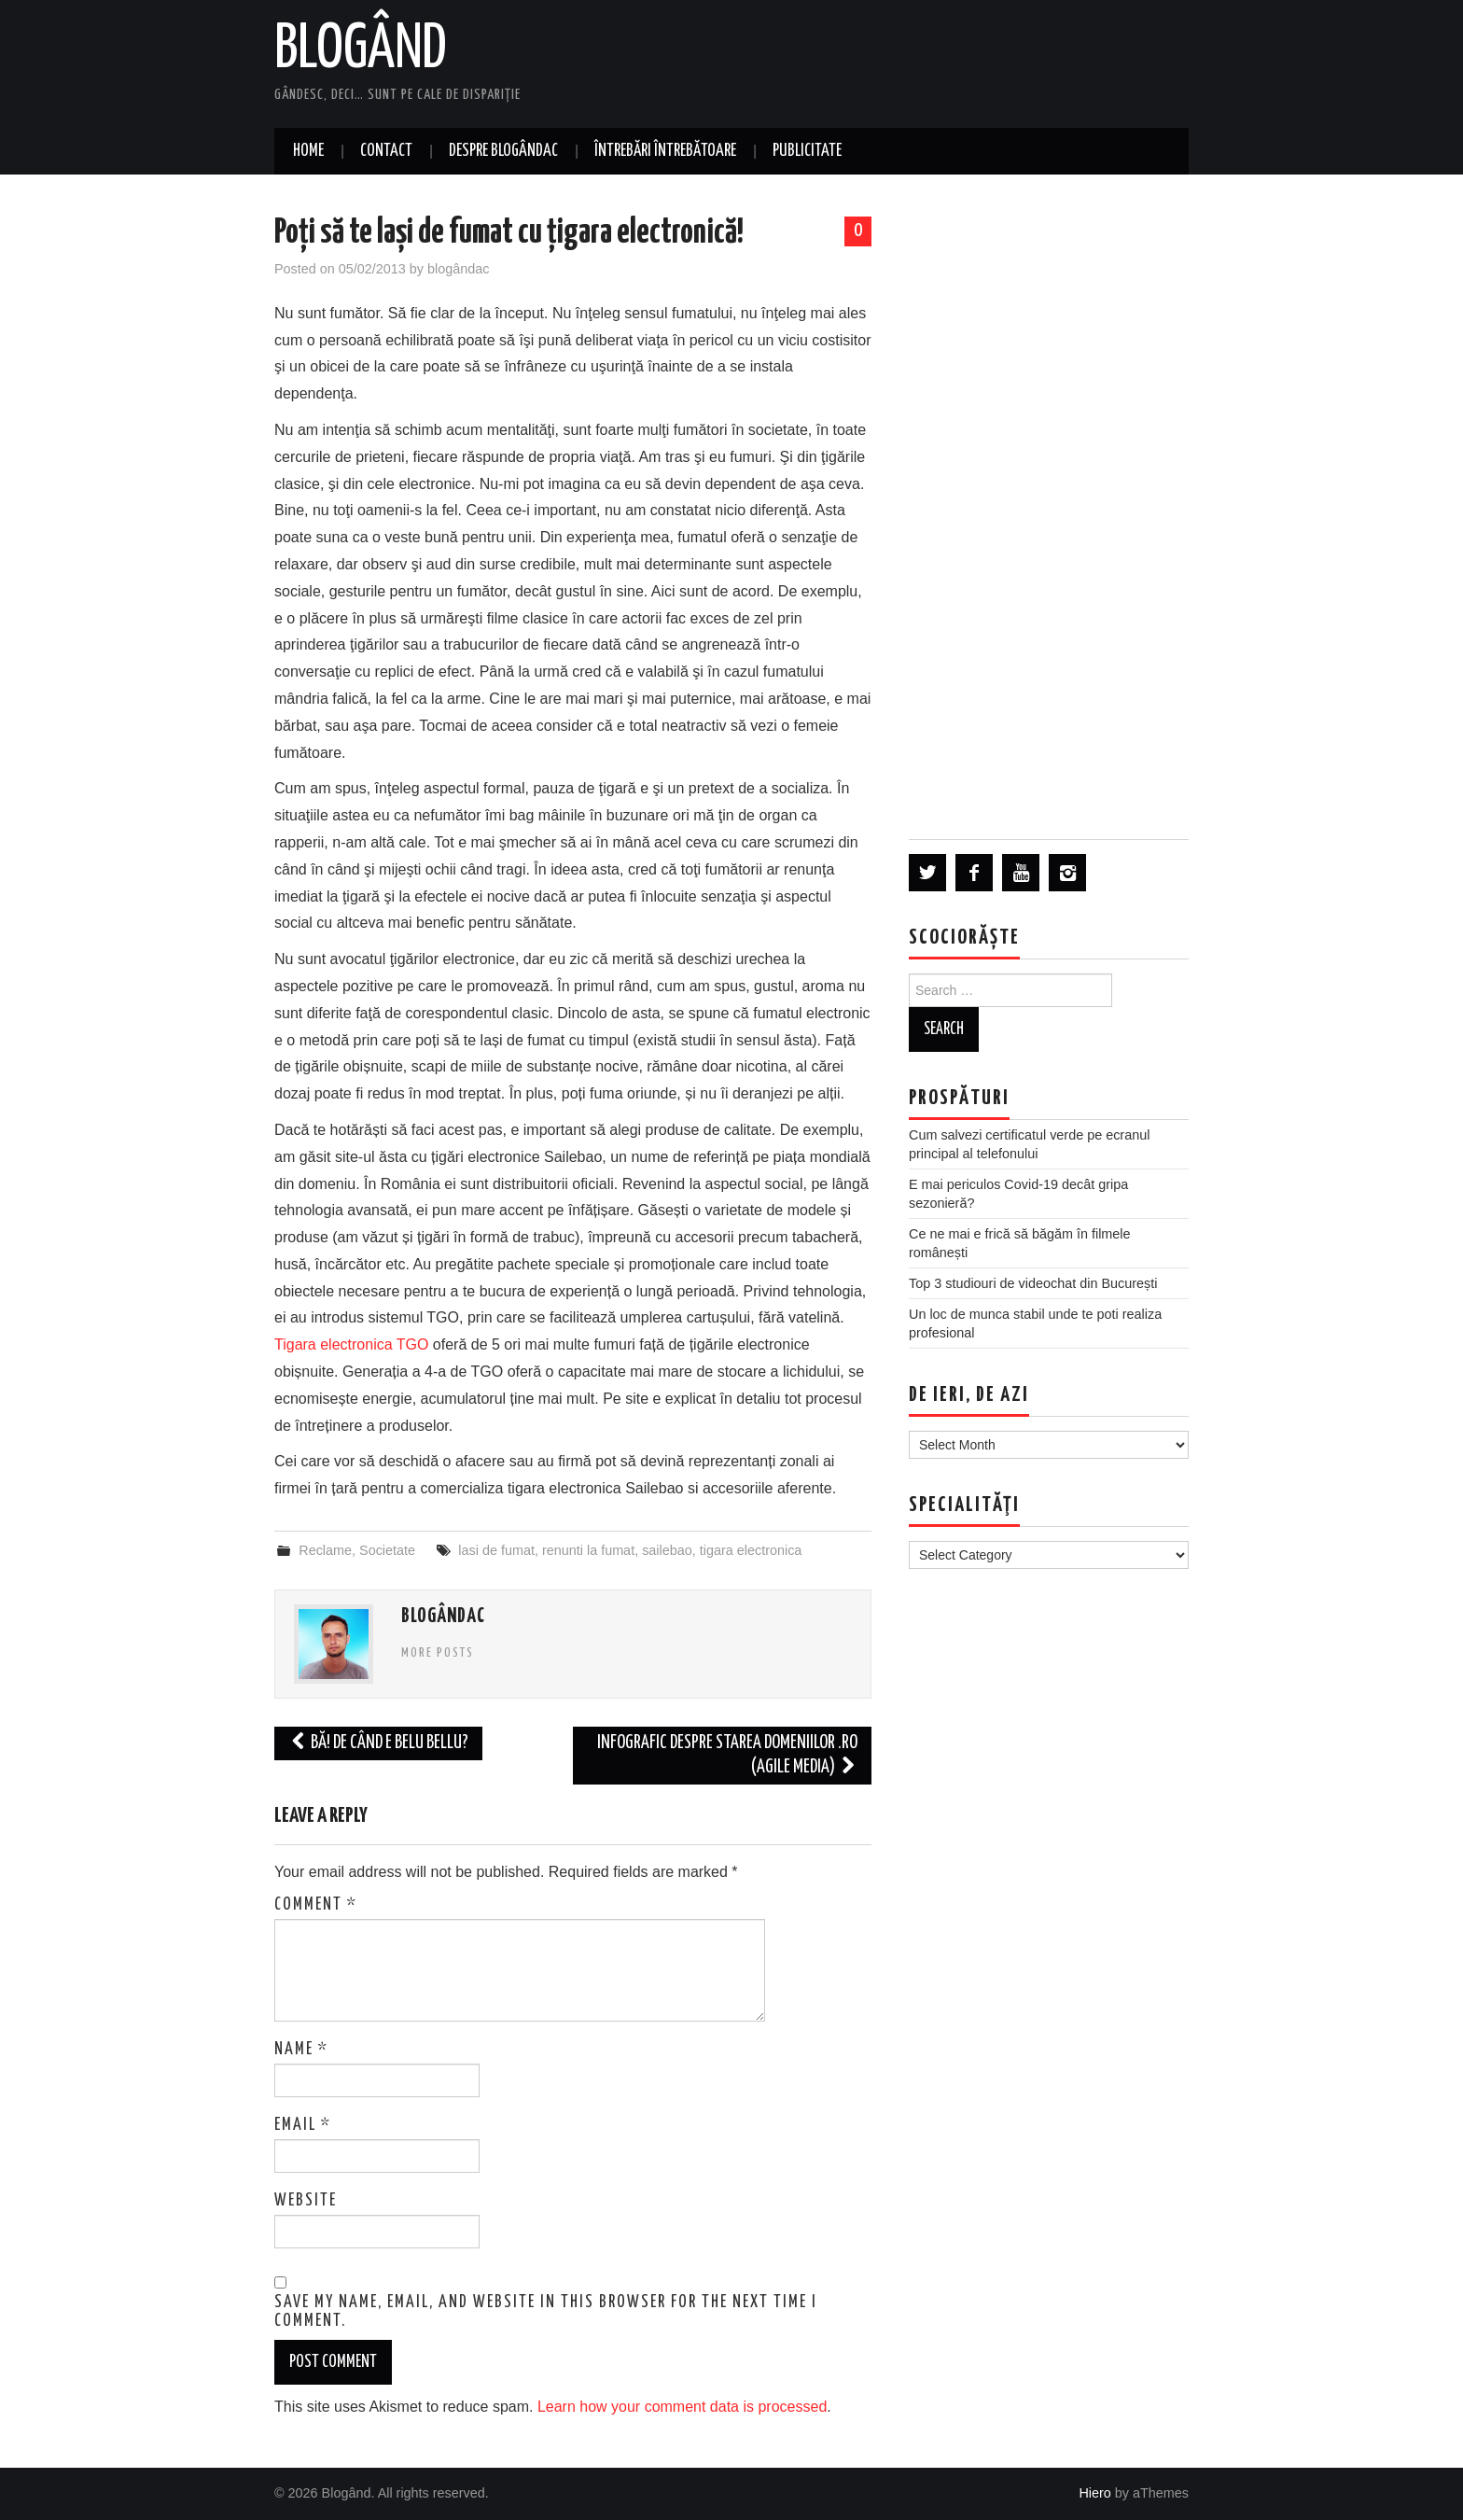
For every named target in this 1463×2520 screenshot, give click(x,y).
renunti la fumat (588, 1550)
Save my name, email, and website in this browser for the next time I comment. (545, 2312)
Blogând (360, 50)
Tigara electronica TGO (351, 1344)
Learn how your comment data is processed (682, 2407)
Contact (386, 151)
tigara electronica (751, 1550)
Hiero (1094, 2492)
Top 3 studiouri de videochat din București (1033, 1283)
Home (308, 151)
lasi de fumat (496, 1550)
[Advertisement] (1049, 506)
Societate (387, 1550)
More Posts (437, 1652)
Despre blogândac (503, 151)
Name (301, 2049)
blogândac (458, 268)
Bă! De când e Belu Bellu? (378, 1743)
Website (305, 2200)
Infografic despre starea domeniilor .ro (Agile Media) (727, 1755)
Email (302, 2125)
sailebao (667, 1550)
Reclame (325, 1550)
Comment (315, 1905)
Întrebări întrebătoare (665, 151)
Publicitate (807, 151)
